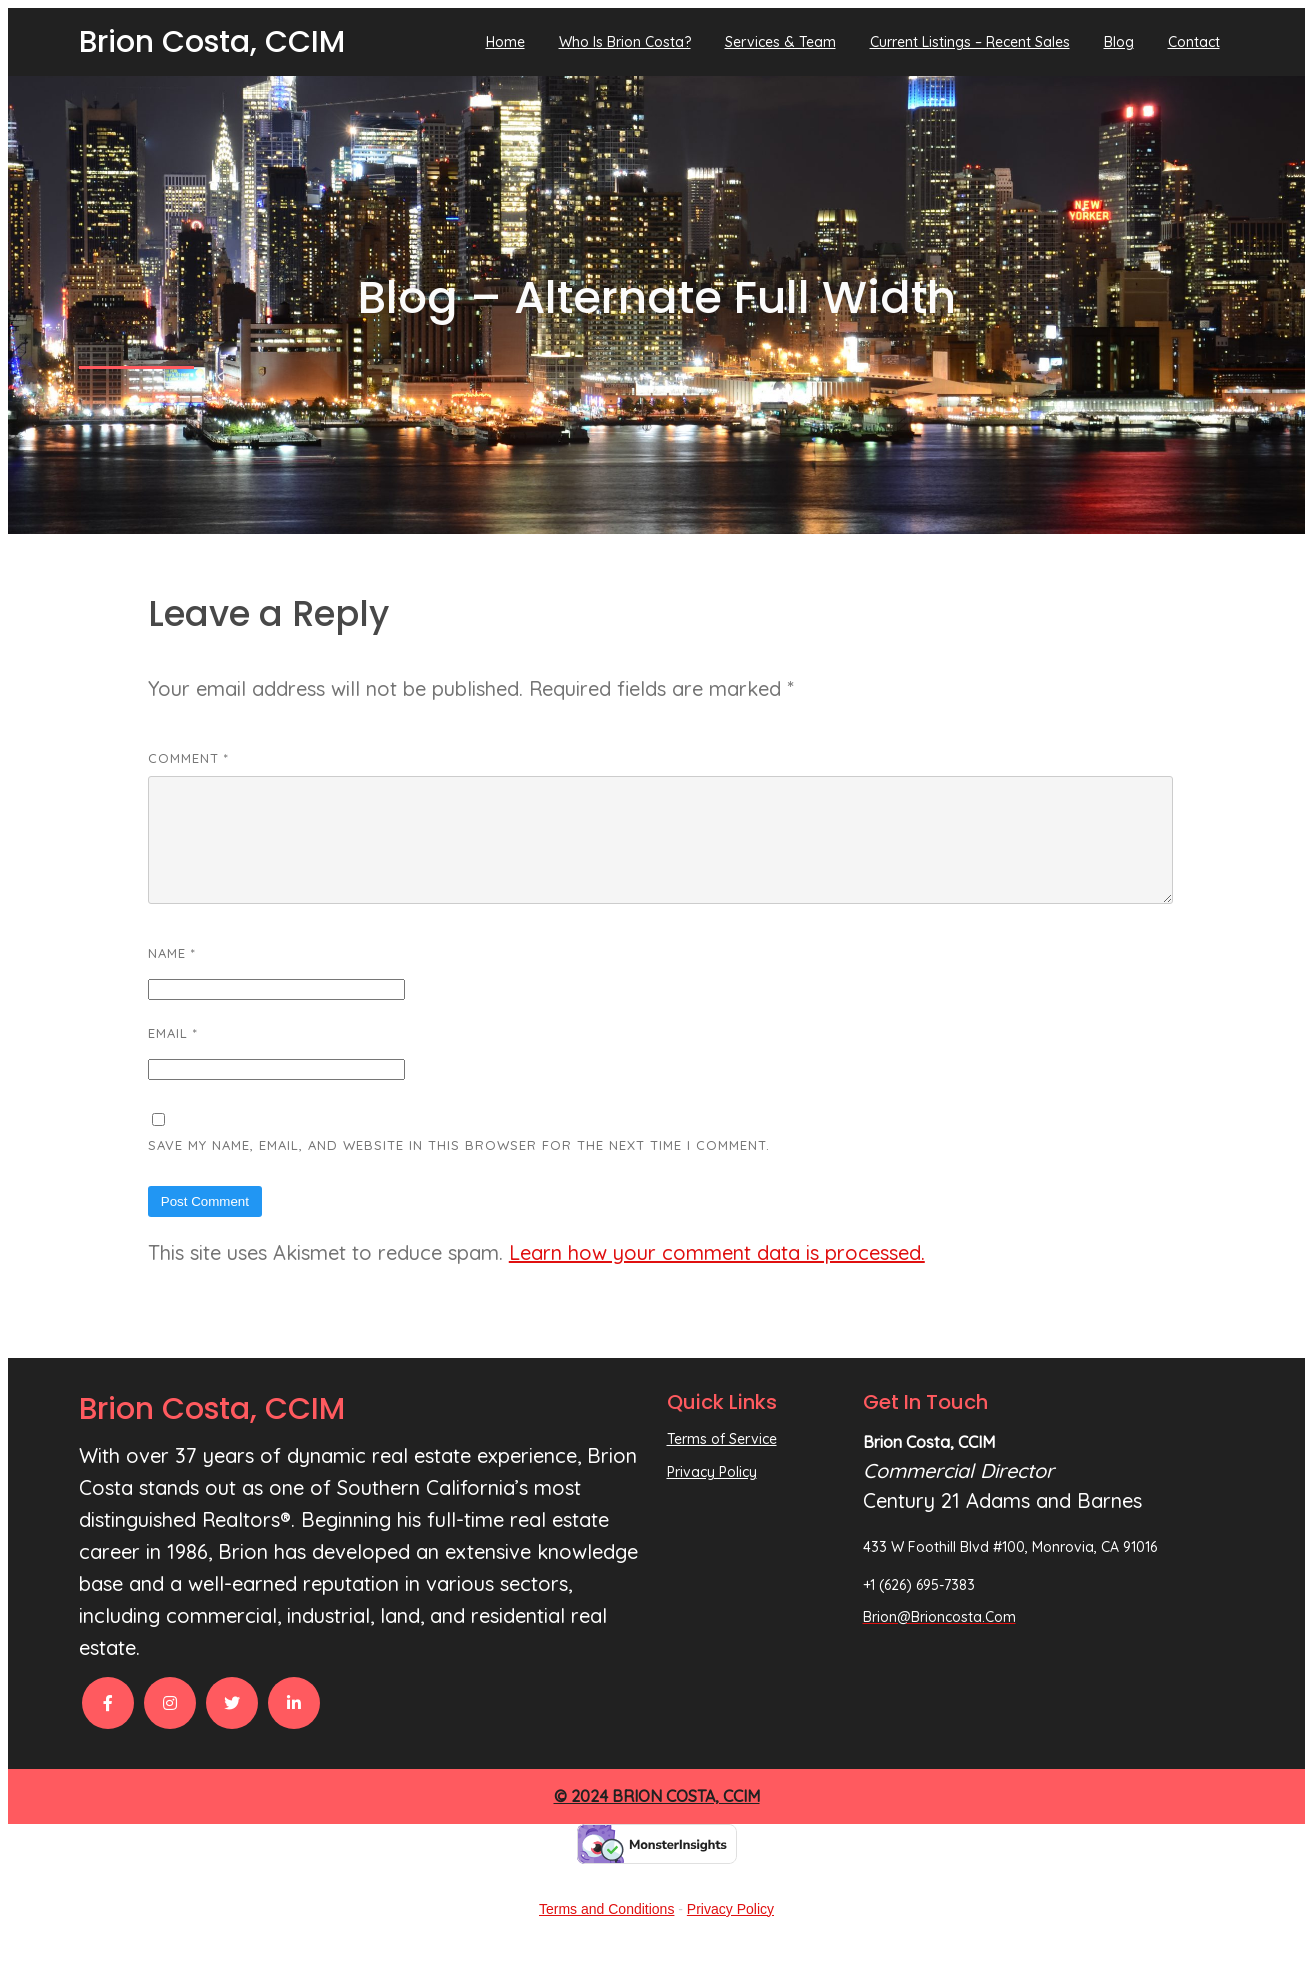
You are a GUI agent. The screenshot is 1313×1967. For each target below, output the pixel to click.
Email (173, 1057)
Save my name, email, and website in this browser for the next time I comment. (459, 1169)
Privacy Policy (730, 1933)
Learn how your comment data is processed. (717, 1276)
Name (172, 977)
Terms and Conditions (606, 1933)
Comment (188, 758)
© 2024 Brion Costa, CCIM (657, 1820)
